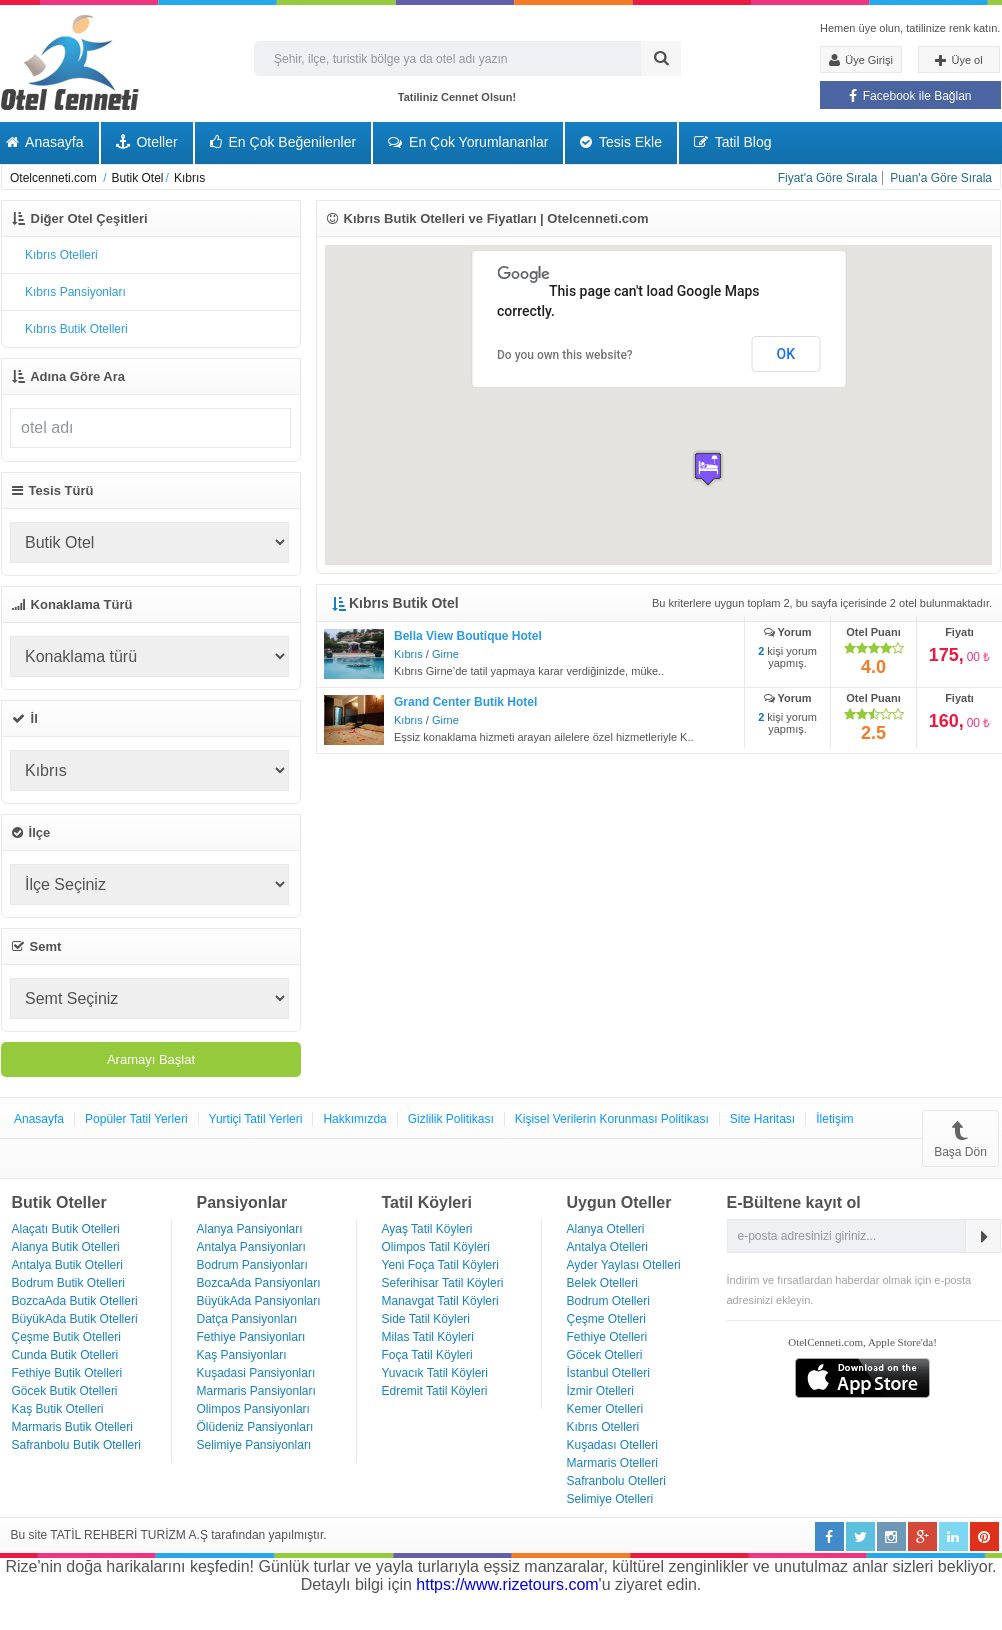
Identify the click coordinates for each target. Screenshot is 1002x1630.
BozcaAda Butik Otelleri (75, 1301)
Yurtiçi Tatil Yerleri (256, 1119)
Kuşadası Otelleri (612, 1445)
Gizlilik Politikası (451, 1119)
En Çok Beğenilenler (283, 142)
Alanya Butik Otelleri (66, 1247)
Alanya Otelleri (606, 1229)
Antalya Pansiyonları (251, 1247)
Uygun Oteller (619, 1202)
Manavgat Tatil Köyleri (440, 1301)
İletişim (834, 1119)
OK (786, 354)
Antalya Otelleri (607, 1247)
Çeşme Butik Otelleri (66, 1337)
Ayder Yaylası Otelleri (624, 1265)
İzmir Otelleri (600, 1391)
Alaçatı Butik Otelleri (66, 1229)
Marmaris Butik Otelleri (72, 1427)
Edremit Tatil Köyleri (435, 1391)
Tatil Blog (732, 142)
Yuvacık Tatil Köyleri (435, 1373)
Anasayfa (39, 1119)
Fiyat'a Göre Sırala (828, 178)
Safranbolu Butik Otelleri (76, 1445)
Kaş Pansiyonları (242, 1355)
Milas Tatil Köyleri (428, 1337)
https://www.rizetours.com (507, 1584)
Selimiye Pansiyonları (254, 1445)
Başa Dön (960, 1138)
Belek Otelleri (602, 1283)
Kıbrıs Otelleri (603, 1427)
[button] (708, 468)
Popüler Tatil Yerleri (136, 1119)
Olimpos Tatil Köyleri (436, 1247)
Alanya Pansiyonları (250, 1229)
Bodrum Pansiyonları (252, 1265)
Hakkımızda (354, 1119)
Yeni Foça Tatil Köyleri (440, 1265)
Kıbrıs (408, 654)
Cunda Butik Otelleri (65, 1355)
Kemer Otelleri (605, 1409)
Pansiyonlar (242, 1202)
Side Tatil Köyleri (426, 1319)
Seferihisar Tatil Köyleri (443, 1283)
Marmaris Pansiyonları (256, 1391)
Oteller (147, 142)
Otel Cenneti (70, 62)
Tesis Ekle (621, 142)
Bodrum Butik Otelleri (68, 1283)
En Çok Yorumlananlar (468, 142)
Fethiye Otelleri (607, 1337)
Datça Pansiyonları (247, 1319)
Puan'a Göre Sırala (941, 178)
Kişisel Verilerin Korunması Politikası (612, 1119)
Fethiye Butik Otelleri (67, 1373)
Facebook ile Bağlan (910, 96)
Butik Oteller (59, 1202)
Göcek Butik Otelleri (65, 1391)
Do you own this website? (565, 355)
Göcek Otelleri (605, 1355)
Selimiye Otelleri (610, 1499)
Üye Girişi (861, 60)
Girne (445, 654)
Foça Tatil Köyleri (427, 1355)
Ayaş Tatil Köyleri (427, 1229)
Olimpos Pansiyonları (253, 1409)
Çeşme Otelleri (606, 1319)
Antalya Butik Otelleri (67, 1265)
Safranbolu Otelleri (616, 1481)
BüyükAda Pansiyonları (259, 1301)
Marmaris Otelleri (612, 1463)
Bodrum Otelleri (608, 1301)
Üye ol (958, 61)
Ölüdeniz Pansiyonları (255, 1427)
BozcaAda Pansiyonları (259, 1283)
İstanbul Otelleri (608, 1373)
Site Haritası (762, 1119)
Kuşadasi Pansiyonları (256, 1373)
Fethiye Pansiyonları (251, 1337)
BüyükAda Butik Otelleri (75, 1319)
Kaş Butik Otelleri (58, 1409)
